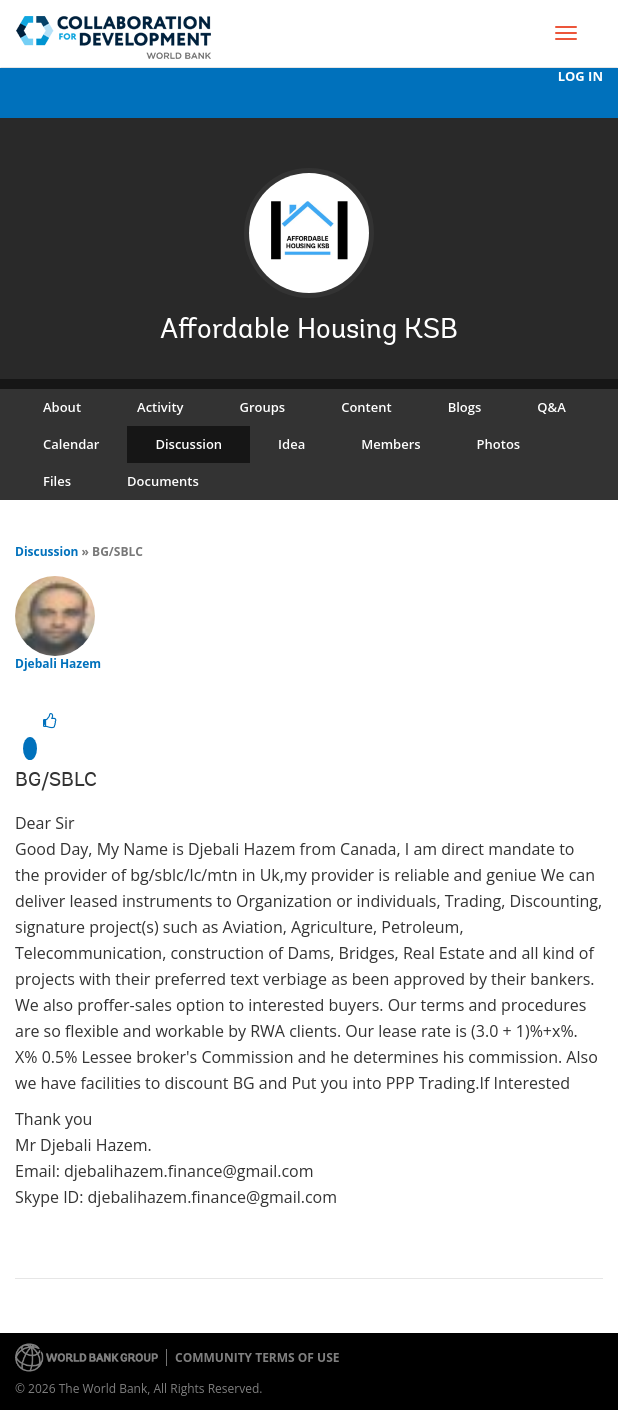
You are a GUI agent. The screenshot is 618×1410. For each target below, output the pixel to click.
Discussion (188, 444)
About (62, 407)
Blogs (465, 407)
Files (57, 481)
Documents (163, 481)
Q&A (551, 407)
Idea (291, 444)
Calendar (71, 444)
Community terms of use (257, 1357)
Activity (160, 407)
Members (390, 444)
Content (366, 407)
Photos (499, 444)
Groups (263, 407)
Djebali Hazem (58, 663)
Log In (580, 76)
